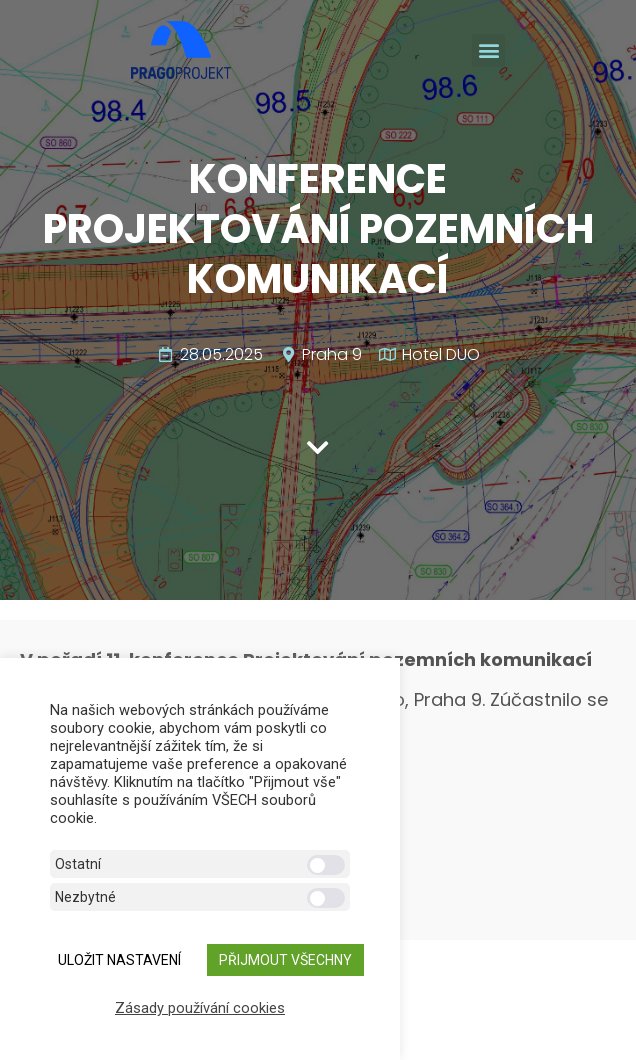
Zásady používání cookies (200, 1008)
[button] (488, 50)
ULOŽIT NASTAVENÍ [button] (119, 960)
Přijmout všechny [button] (285, 960)
